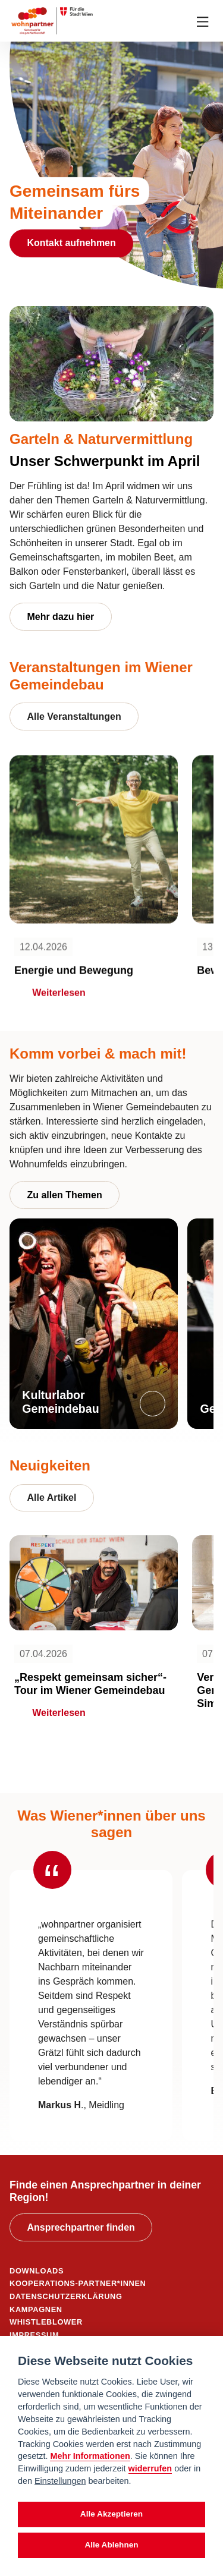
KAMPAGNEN (36, 2309)
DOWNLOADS (37, 2270)
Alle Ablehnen (111, 2544)
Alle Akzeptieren (111, 2513)
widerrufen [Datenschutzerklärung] (150, 2468)
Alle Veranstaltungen (74, 716)
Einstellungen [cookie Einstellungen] (60, 2481)
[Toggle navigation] (203, 21)
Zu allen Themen (64, 1195)
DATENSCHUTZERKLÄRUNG (66, 2296)
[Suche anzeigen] (180, 20)
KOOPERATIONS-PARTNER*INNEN (78, 2283)
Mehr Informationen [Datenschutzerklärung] (90, 2456)
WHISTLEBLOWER (46, 2321)
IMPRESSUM (34, 2335)
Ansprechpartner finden (80, 2227)
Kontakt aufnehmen (71, 243)
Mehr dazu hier (60, 617)
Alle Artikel (51, 1497)
